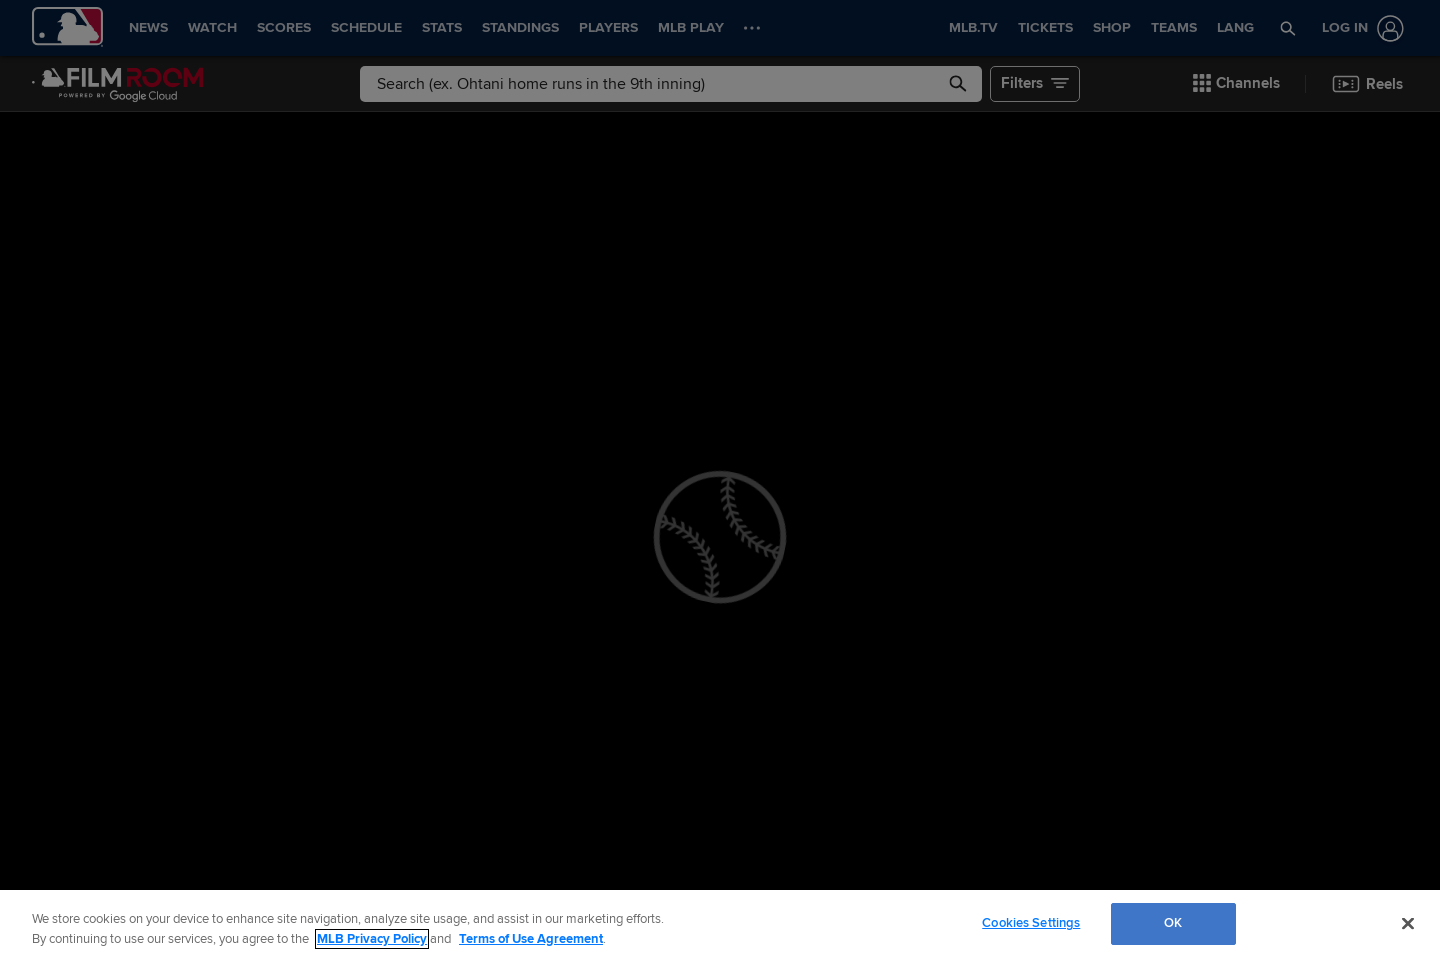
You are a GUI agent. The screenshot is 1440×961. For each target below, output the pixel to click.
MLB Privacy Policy (372, 939)
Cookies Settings (1031, 923)
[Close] (1408, 923)
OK (1173, 923)
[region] (720, 925)
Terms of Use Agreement (531, 939)
